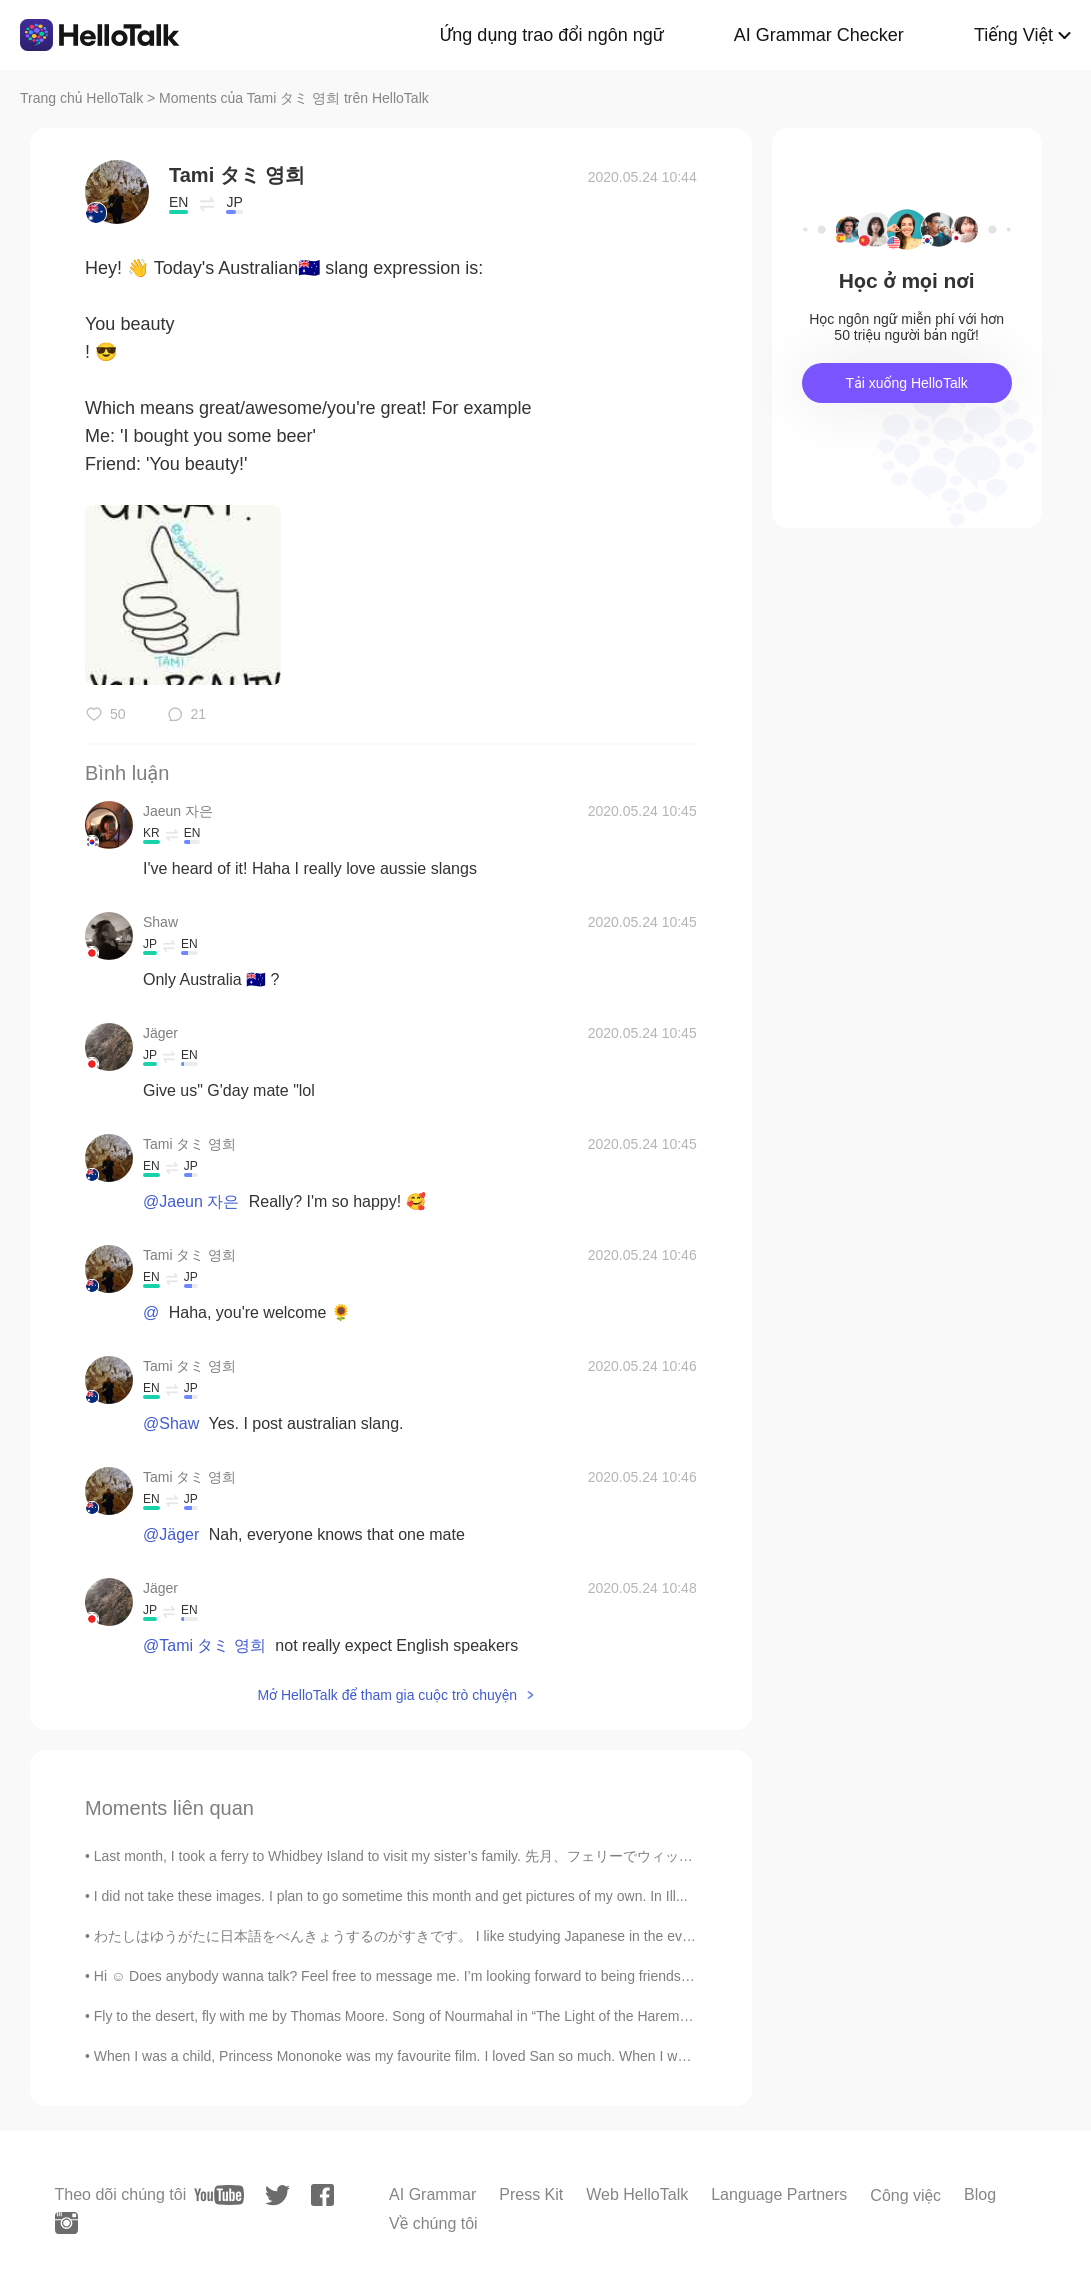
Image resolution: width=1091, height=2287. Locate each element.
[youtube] (219, 2195)
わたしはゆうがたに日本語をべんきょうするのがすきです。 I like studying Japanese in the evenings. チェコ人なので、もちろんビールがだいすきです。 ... (581, 1936)
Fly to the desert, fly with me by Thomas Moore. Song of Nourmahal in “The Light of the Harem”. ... (399, 2016)
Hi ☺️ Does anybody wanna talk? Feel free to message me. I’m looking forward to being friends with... (407, 1976)
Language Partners (779, 2194)
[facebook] (322, 2195)
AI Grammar (432, 2194)
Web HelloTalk (637, 2194)
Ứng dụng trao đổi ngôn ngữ (552, 35)
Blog (980, 2194)
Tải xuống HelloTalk (907, 383)
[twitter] (277, 2195)
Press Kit (531, 2194)
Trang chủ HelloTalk (83, 98)
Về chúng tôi (433, 2223)
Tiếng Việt (1013, 35)
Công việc (905, 2195)
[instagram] (66, 2223)
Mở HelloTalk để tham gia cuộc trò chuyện (387, 1695)
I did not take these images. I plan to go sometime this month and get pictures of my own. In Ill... (391, 1896)
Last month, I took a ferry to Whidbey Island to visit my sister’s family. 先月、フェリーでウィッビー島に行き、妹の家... (462, 1856)
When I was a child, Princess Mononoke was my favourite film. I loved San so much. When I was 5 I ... (410, 2056)
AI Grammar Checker (819, 35)
